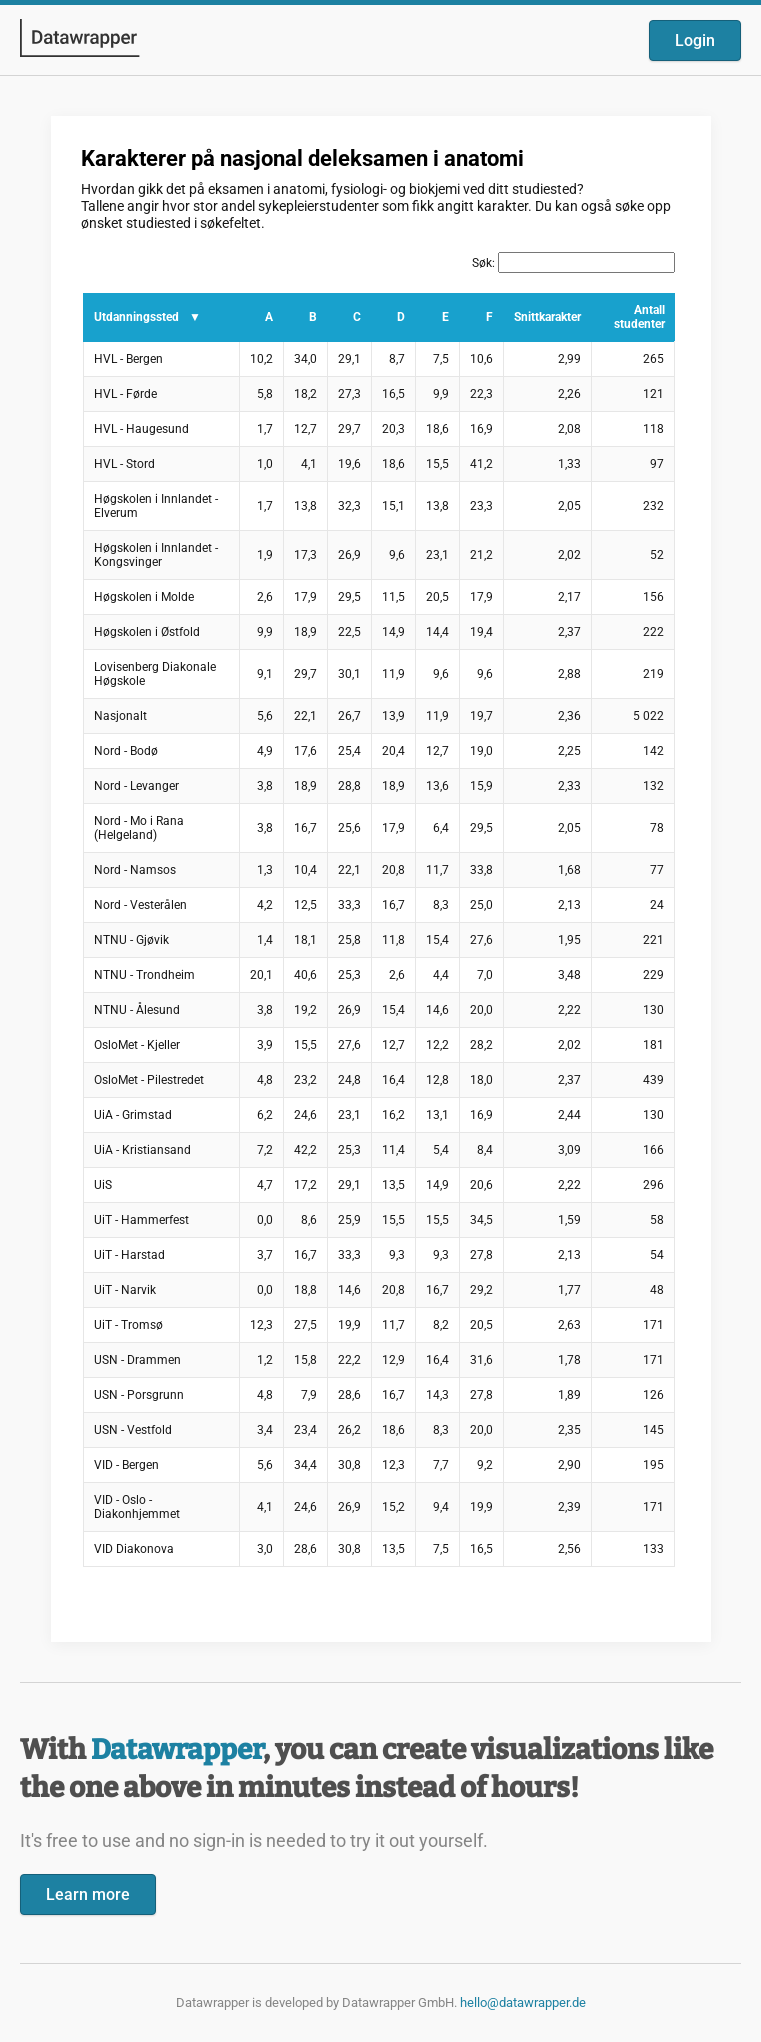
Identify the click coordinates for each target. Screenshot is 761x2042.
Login (695, 40)
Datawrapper (177, 1749)
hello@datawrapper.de (523, 2002)
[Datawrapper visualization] (381, 877)
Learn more (88, 1894)
